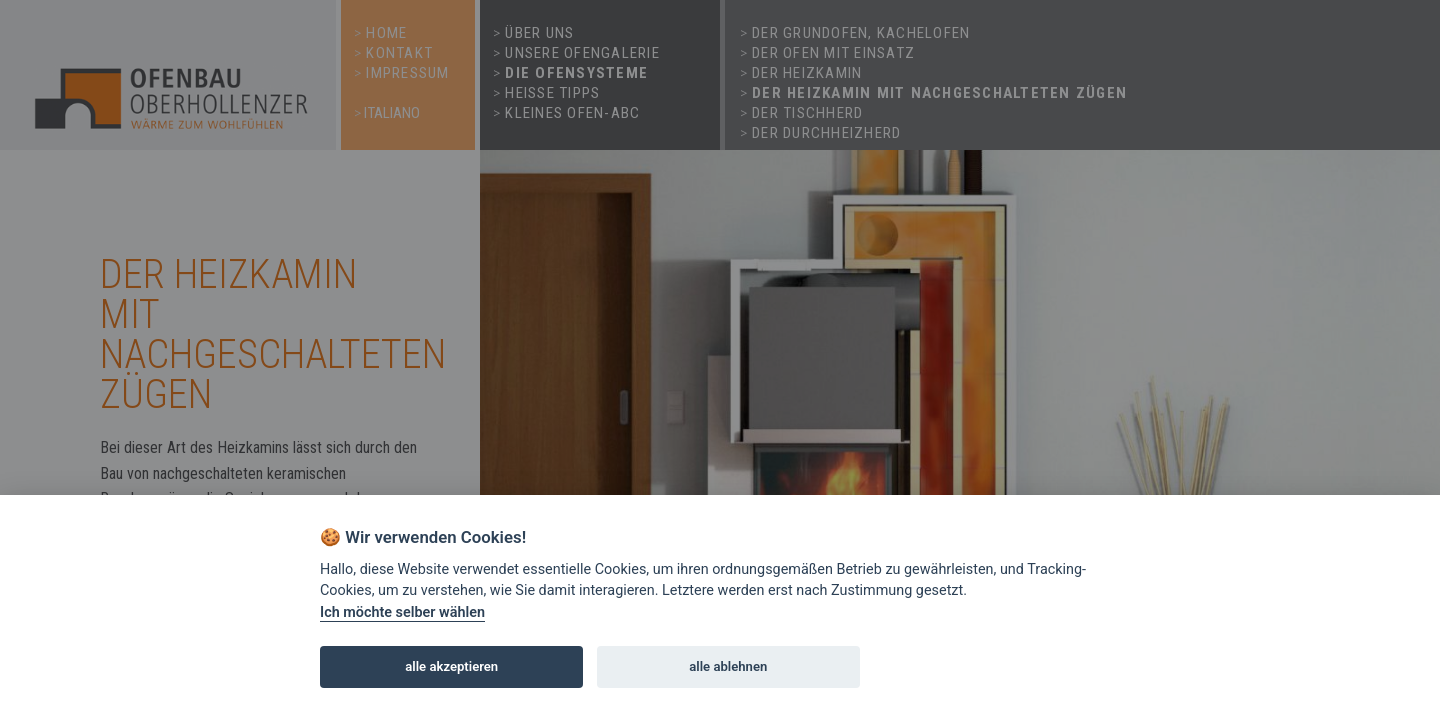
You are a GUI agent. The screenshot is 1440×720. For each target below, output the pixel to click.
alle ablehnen (728, 666)
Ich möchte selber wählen (402, 612)
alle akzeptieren (451, 666)
